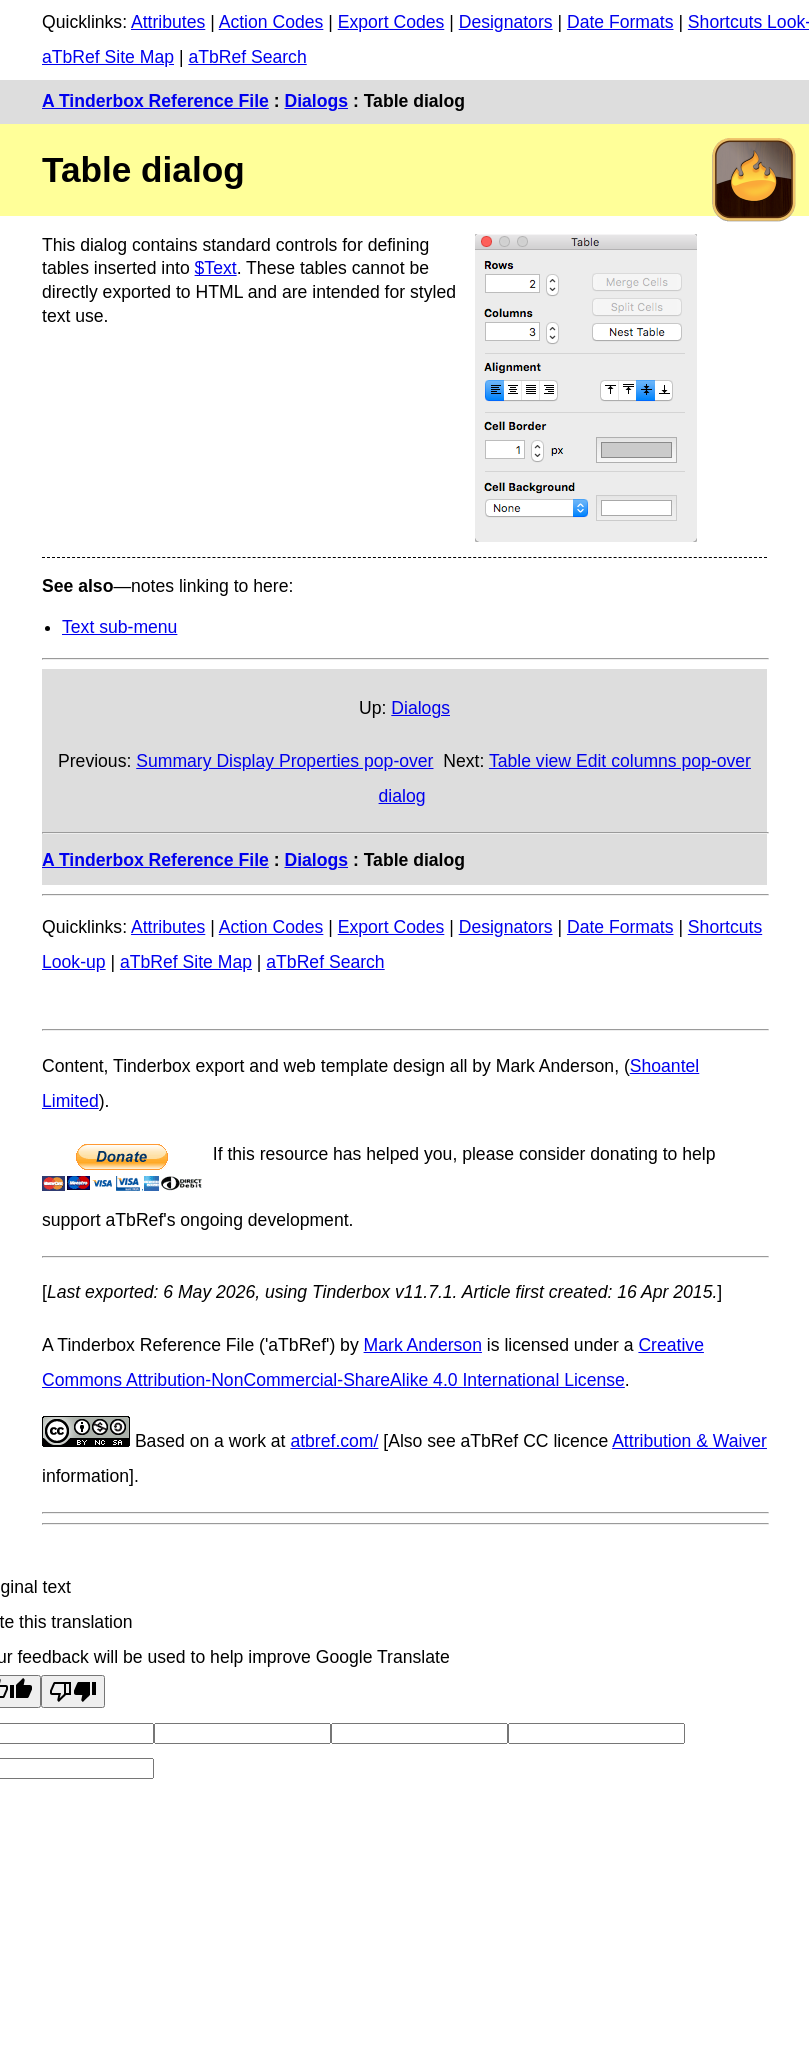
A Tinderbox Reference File (155, 101)
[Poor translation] (73, 1691)
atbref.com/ (334, 1441)
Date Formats (620, 22)
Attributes (168, 22)
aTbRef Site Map (108, 57)
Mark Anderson (423, 1345)
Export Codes (391, 22)
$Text (216, 268)
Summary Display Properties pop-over (284, 761)
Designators (506, 22)
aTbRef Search (247, 57)
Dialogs (316, 101)
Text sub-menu (119, 627)
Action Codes (271, 22)
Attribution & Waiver (689, 1441)
